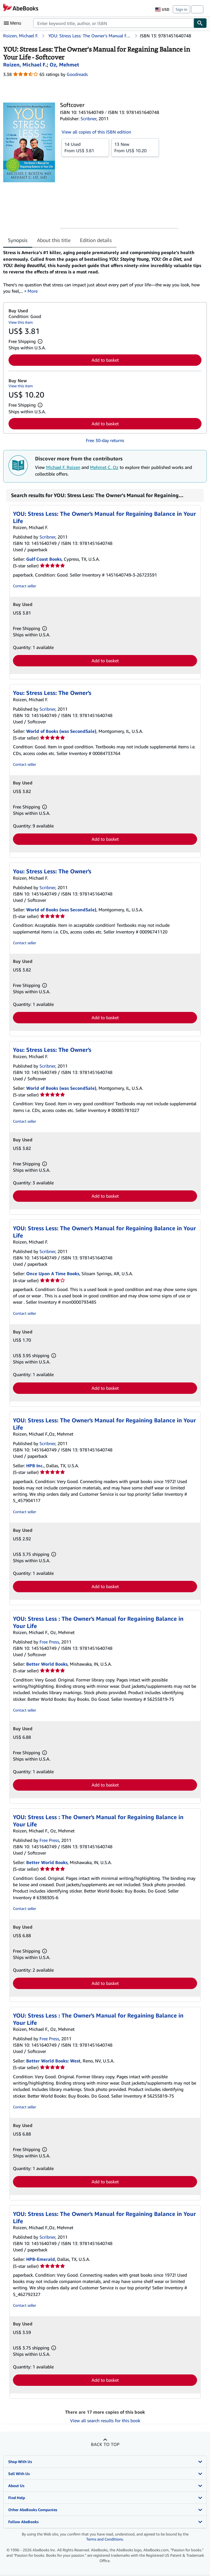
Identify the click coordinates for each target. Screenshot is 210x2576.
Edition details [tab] (96, 240)
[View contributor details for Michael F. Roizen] (25, 64)
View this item (21, 322)
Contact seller (24, 585)
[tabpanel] (102, 271)
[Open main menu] (14, 23)
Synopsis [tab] (17, 240)
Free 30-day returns (105, 440)
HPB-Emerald (40, 2259)
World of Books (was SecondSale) (61, 731)
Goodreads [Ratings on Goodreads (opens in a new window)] (77, 74)
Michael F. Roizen (63, 467)
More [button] (32, 291)
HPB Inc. (35, 1465)
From (85, 147)
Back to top (105, 2444)
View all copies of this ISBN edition (96, 131)
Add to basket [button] (105, 360)
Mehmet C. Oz (104, 467)
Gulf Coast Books (44, 559)
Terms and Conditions (104, 2539)
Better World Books (47, 1664)
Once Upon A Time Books (52, 1273)
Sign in (181, 9)
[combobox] (113, 23)
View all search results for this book (105, 2420)
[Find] (200, 23)
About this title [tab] (53, 240)
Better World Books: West (53, 2060)
